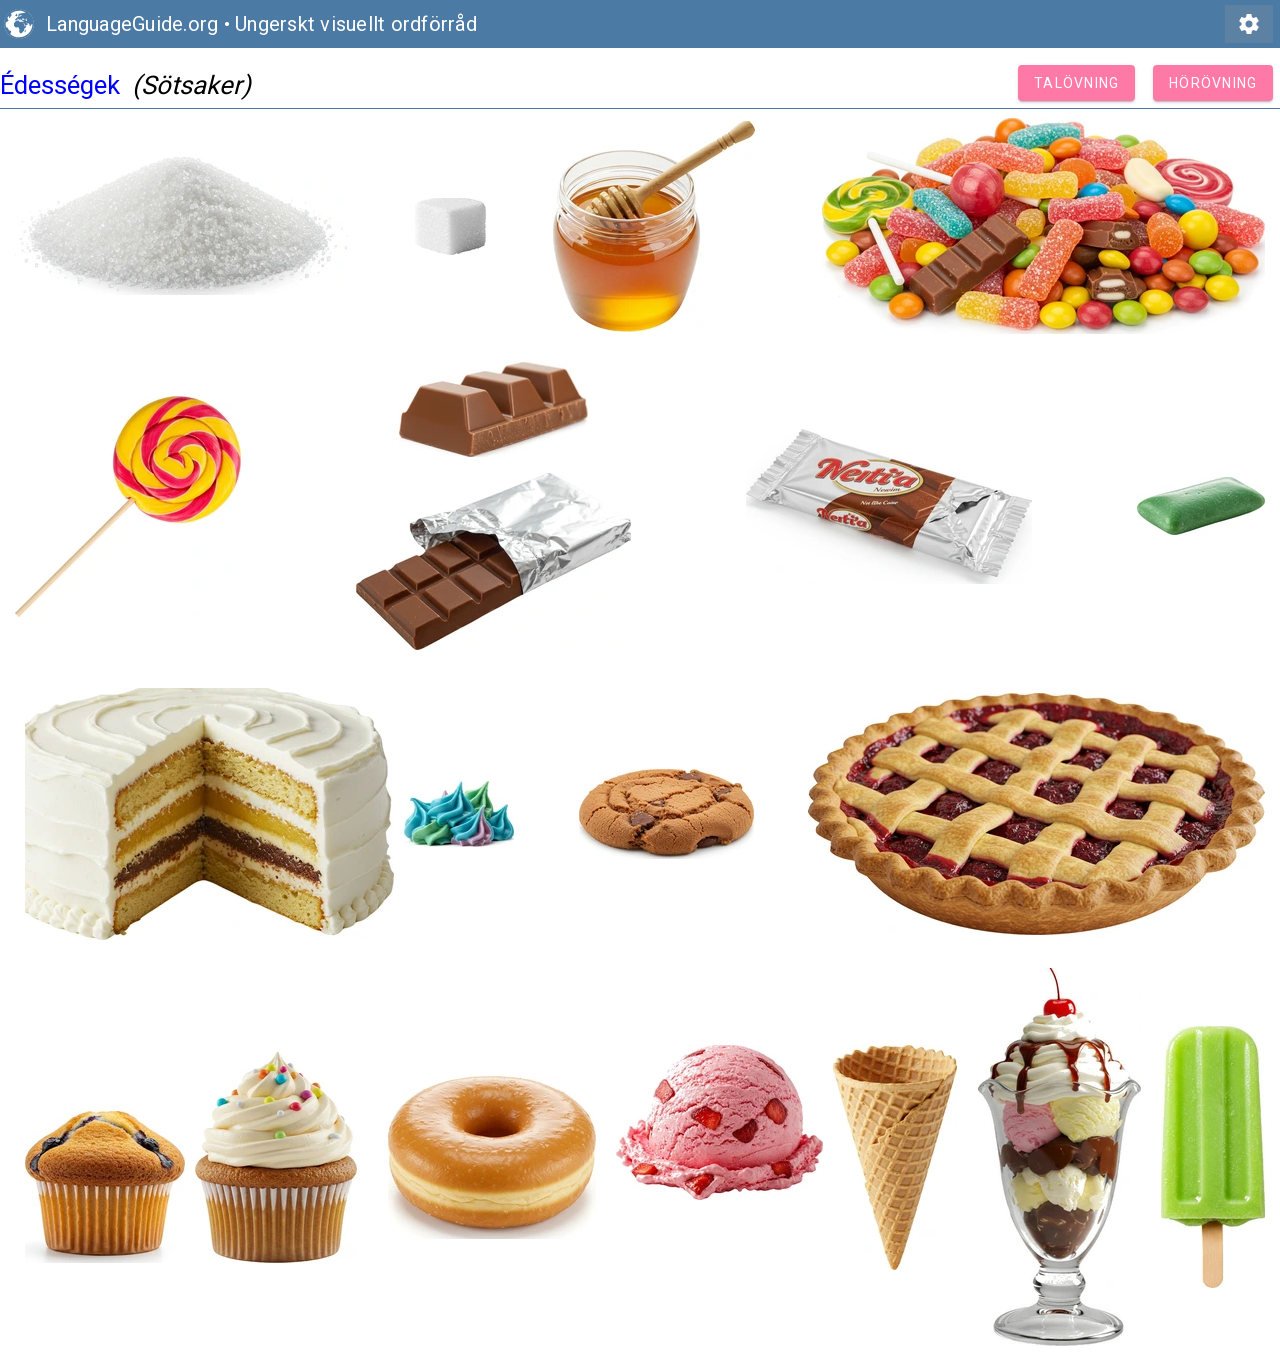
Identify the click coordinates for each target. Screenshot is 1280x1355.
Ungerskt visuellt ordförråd (356, 24)
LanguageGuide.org (132, 24)
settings (1249, 24)
